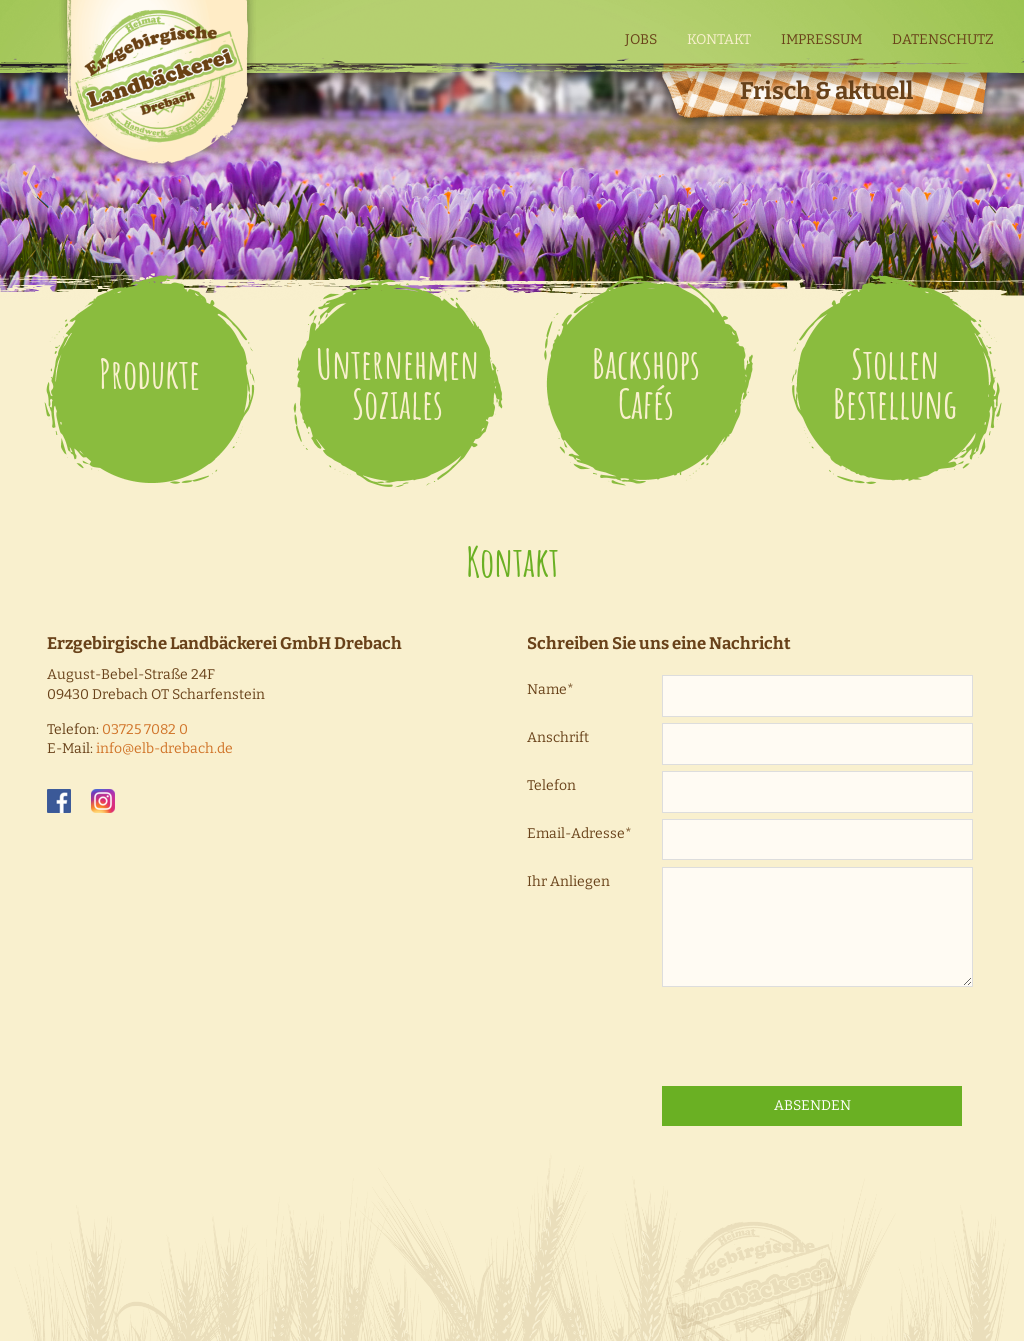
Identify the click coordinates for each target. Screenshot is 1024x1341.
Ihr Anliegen (568, 881)
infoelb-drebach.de (164, 748)
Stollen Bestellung (895, 383)
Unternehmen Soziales (397, 383)
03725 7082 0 (145, 729)
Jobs (641, 39)
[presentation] (814, 1037)
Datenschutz (943, 39)
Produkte (149, 373)
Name (550, 689)
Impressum (821, 39)
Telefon (551, 785)
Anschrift (558, 737)
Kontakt (719, 39)
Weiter (32, 180)
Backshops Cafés (646, 383)
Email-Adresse (579, 833)
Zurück (992, 180)
